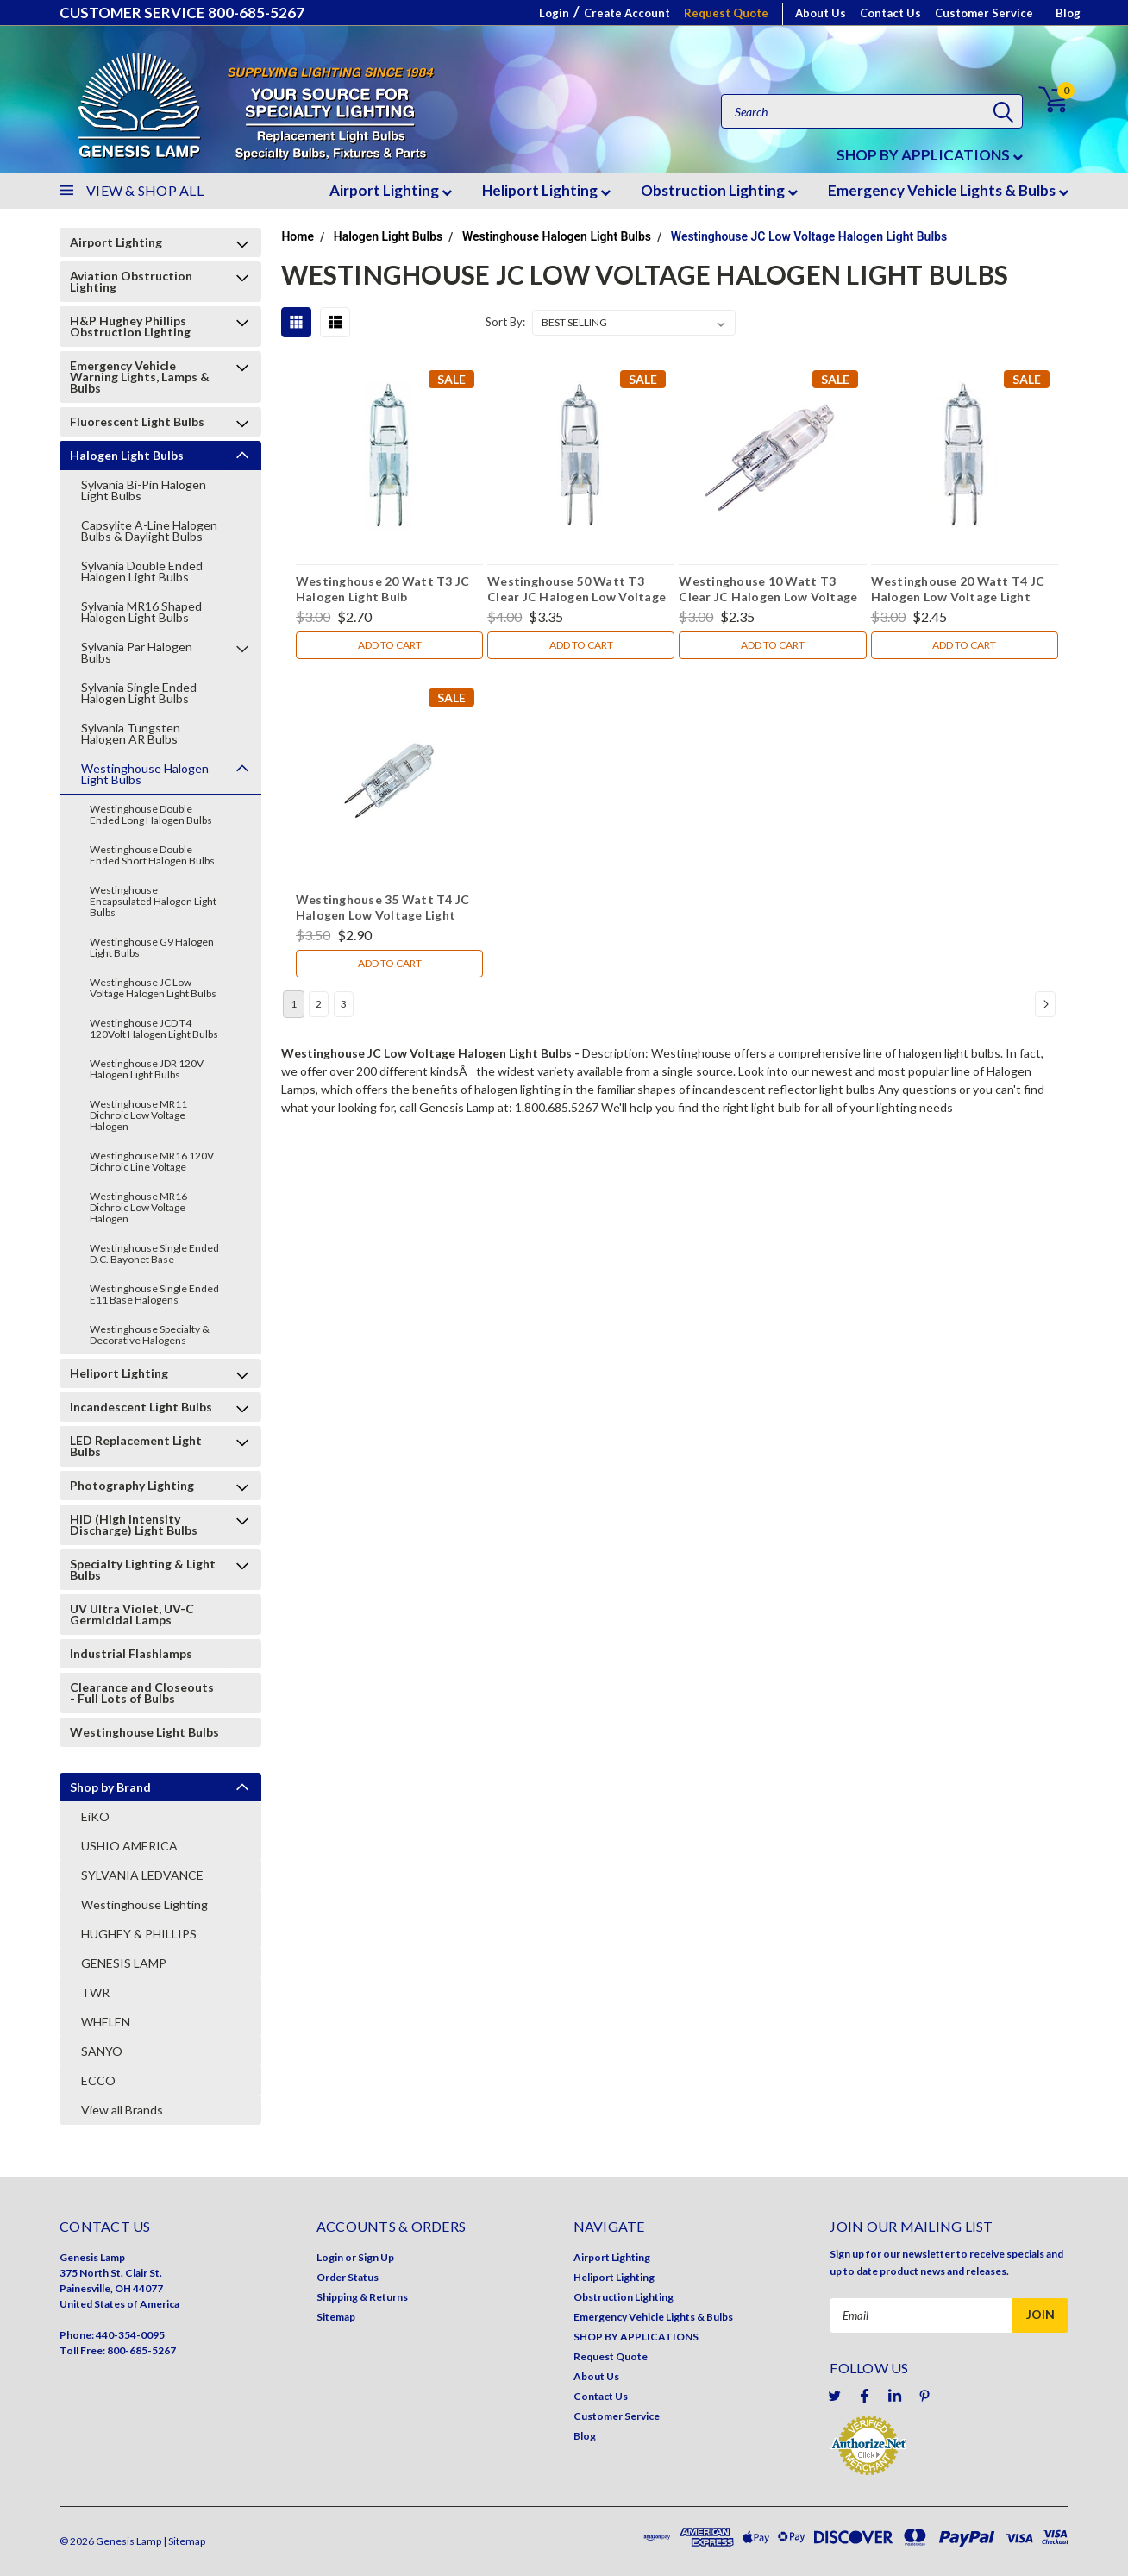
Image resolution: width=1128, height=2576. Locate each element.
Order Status (347, 2277)
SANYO (101, 2051)
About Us (820, 13)
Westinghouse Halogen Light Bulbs (145, 774)
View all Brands (122, 2109)
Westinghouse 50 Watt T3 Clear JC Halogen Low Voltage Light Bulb (576, 591)
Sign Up (376, 2257)
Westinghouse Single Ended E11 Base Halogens (154, 1294)
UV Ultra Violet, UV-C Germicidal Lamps (132, 1614)
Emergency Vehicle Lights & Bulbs (948, 190)
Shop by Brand (110, 1787)
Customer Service (984, 13)
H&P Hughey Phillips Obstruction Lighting (130, 326)
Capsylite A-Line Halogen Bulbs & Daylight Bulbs (149, 530)
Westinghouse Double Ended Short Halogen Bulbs (152, 855)
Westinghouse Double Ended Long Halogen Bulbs (151, 814)
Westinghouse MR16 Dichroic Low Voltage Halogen (138, 1207)
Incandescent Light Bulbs (141, 1406)
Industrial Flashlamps (131, 1653)
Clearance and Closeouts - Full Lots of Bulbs (142, 1693)
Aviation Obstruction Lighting (131, 281)
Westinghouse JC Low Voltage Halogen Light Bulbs (153, 988)
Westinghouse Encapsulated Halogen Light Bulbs (153, 901)
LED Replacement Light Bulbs (136, 1446)
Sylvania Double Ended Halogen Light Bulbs (142, 571)
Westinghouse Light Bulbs (144, 1732)
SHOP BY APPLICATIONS (930, 155)
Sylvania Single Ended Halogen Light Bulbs (139, 693)
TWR (95, 1992)
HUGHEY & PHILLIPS (139, 1933)
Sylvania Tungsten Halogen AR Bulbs (130, 733)
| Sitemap (184, 2541)
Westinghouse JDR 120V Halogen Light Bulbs (147, 1069)
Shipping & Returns (362, 2296)
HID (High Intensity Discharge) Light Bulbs (133, 1524)
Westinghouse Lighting (144, 1904)
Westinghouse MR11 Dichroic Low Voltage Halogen (138, 1115)
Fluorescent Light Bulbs (137, 421)
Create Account (627, 13)
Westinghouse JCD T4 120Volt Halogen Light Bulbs (154, 1028)
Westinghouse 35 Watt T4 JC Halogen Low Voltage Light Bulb (383, 909)
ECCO (98, 2080)
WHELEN (105, 2021)
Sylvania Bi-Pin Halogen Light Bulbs (143, 490)
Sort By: (505, 322)
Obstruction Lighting (719, 190)
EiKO (95, 1816)
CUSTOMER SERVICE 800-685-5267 (182, 12)
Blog (1068, 13)
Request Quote (726, 13)
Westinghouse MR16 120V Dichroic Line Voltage (152, 1161)
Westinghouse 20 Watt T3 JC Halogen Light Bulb (383, 589)
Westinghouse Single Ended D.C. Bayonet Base (154, 1253)
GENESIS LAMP (123, 1963)
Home (297, 236)
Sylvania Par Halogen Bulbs (136, 652)
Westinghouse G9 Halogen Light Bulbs (152, 947)
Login (554, 13)
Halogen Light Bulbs (127, 455)
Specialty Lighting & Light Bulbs (143, 1569)
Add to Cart (390, 644)
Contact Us (890, 13)
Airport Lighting (390, 190)
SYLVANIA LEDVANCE (142, 1875)
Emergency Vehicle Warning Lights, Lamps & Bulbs (140, 376)
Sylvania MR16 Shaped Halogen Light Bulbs (141, 612)
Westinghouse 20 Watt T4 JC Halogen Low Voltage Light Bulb (958, 591)
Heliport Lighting (546, 190)
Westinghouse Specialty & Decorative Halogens (150, 1335)
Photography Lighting (132, 1485)
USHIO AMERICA (129, 1845)
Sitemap (335, 2316)
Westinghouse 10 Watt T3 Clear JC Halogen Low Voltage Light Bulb (768, 591)
